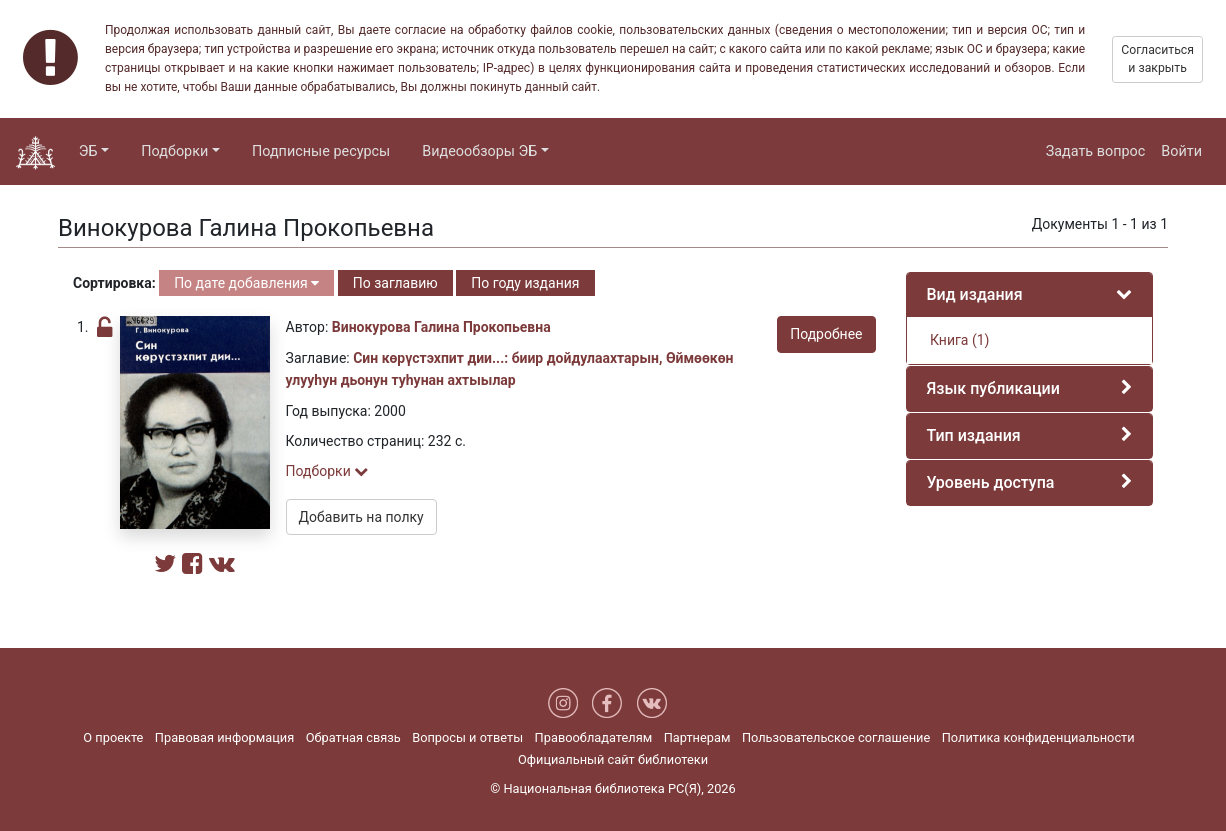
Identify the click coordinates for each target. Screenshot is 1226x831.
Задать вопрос (1096, 151)
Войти (1181, 151)
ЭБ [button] (88, 151)
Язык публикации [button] (993, 388)
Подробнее (826, 334)
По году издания (525, 283)
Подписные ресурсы (321, 151)
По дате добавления (246, 283)
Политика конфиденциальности (1038, 737)
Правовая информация (224, 737)
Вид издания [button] (975, 294)
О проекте (113, 737)
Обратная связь (353, 737)
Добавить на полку (361, 517)
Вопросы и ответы (467, 737)
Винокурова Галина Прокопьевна (441, 327)
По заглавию (395, 283)
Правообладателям (594, 737)
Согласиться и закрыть (1157, 59)
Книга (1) (958, 340)
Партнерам (697, 737)
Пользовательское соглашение (836, 737)
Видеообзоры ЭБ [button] (479, 151)
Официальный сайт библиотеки (613, 759)
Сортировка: (114, 283)
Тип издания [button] (974, 435)
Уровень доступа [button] (991, 482)
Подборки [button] (174, 151)
